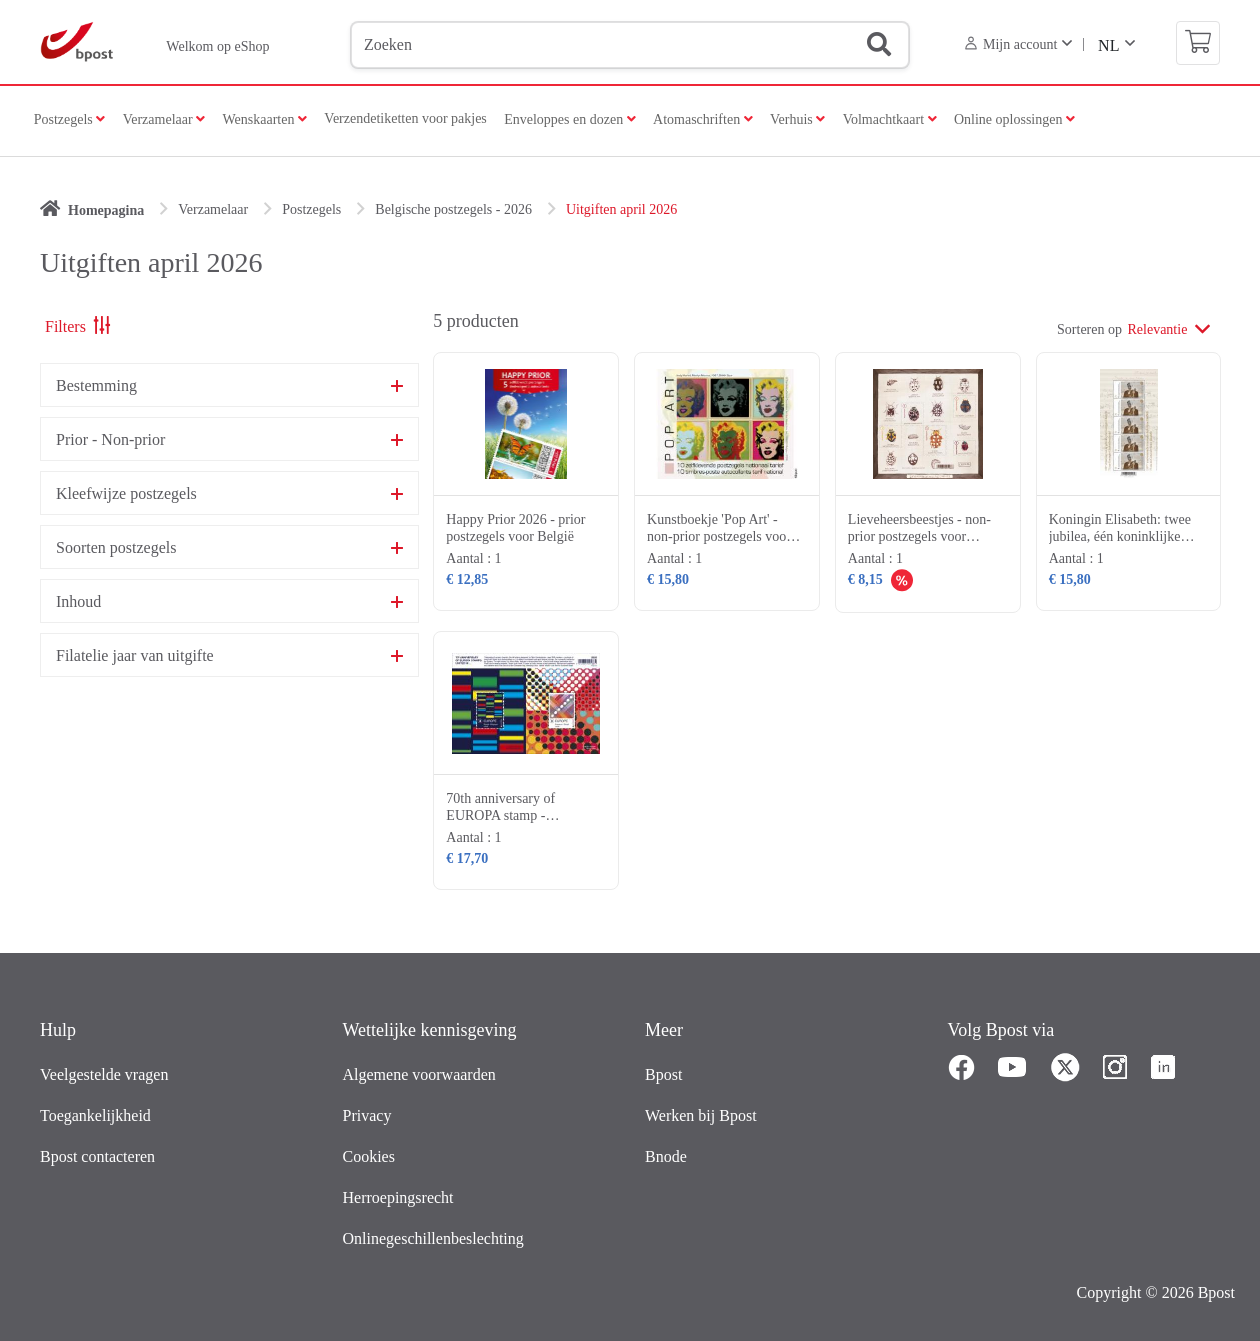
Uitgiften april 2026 (621, 209)
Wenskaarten (260, 119)
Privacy (367, 1115)
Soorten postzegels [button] (116, 548)
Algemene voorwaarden (419, 1074)
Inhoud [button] (78, 602)
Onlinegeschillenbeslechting (433, 1238)
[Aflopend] (1205, 328)
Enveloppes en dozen (565, 119)
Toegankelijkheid (95, 1115)
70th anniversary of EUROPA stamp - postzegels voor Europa (511, 815)
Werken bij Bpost (701, 1115)
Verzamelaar (159, 119)
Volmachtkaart (890, 119)
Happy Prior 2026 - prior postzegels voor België (515, 528)
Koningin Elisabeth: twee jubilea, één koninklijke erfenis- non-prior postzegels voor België (1120, 544)
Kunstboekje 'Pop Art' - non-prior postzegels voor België (719, 536)
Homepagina (106, 210)
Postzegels (65, 119)
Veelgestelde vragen (104, 1074)
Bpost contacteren (97, 1156)
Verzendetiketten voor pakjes (405, 118)
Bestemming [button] (96, 386)
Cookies (369, 1156)
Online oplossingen (1014, 119)
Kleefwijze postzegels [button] (126, 494)
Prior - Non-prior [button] (110, 440)
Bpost (663, 1074)
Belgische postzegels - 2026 (453, 209)
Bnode (666, 1156)
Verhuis (793, 119)
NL (1108, 45)
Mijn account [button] (1011, 44)
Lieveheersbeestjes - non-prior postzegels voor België (919, 536)
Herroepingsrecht (398, 1197)
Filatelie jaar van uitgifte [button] (135, 656)
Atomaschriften (698, 119)
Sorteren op (1089, 329)
